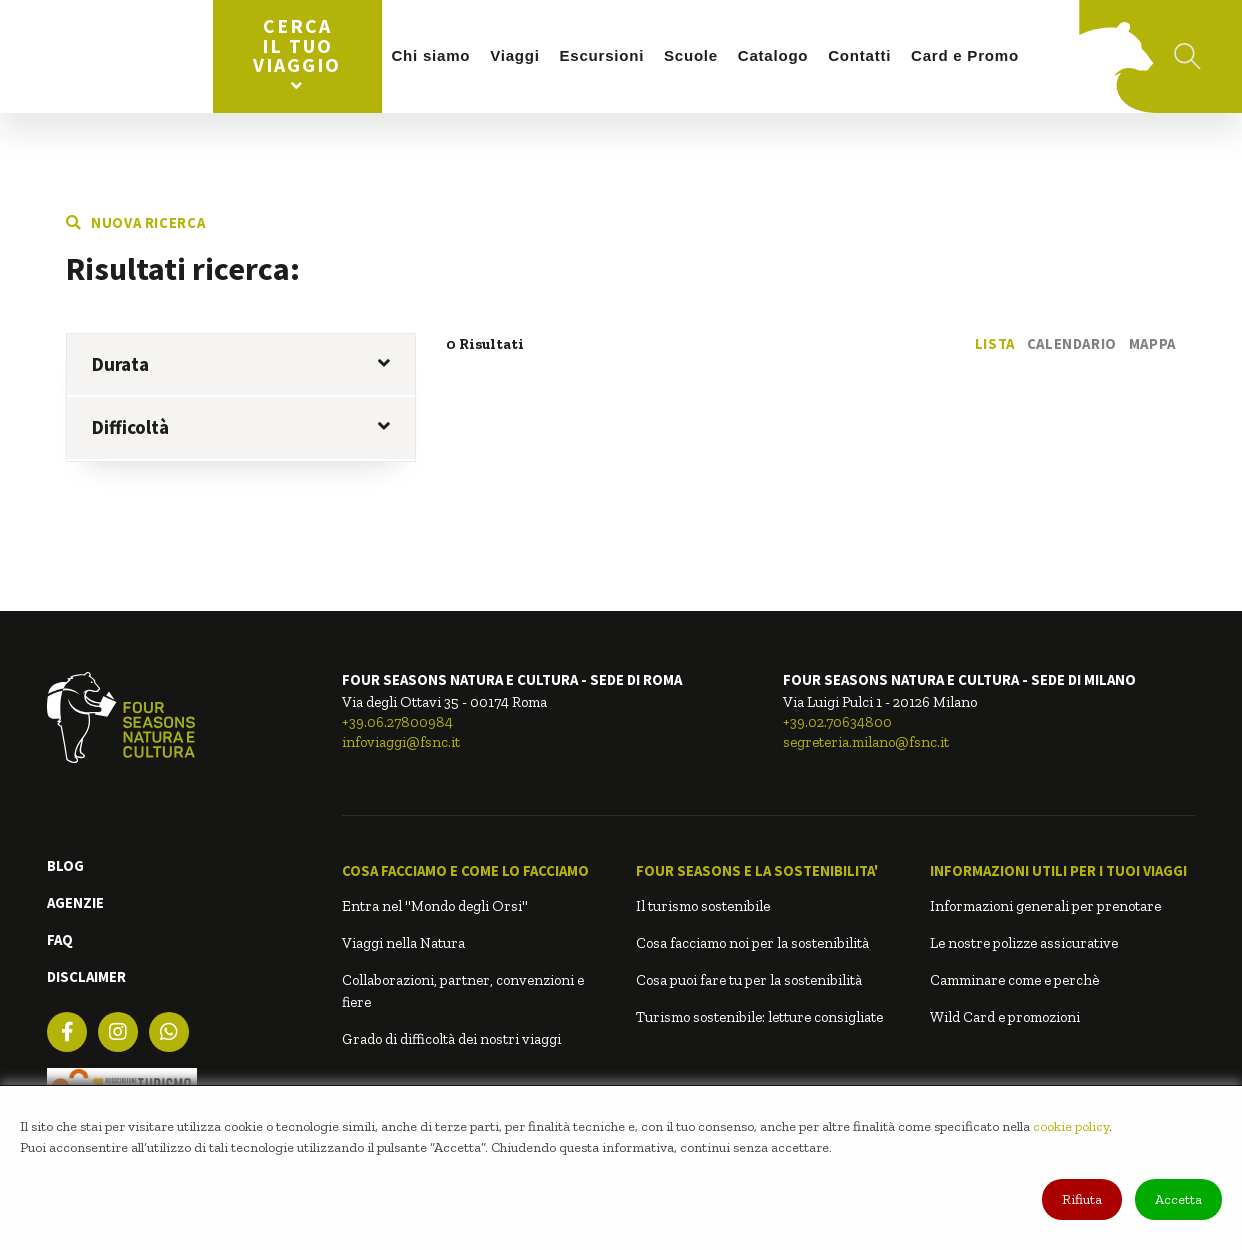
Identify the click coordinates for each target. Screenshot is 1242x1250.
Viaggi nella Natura (403, 943)
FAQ (60, 939)
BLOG (65, 865)
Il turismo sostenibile (703, 906)
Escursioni (602, 55)
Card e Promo (965, 55)
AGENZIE (75, 902)
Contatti (859, 55)
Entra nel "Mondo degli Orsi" (435, 906)
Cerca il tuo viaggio (297, 54)
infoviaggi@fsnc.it (401, 742)
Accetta (1178, 1199)
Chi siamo (430, 55)
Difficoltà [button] (240, 427)
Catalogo (773, 55)
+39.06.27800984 (397, 722)
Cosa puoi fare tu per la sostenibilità (749, 980)
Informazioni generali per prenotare (1045, 906)
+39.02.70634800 (837, 722)
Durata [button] (240, 364)
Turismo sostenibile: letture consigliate (759, 1017)
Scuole (691, 55)
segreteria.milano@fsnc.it (866, 742)
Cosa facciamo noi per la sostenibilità (752, 943)
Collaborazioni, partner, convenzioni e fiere (463, 991)
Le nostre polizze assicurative (1024, 943)
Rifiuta (1082, 1199)
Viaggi (514, 55)
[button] (474, 871)
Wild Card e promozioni (1005, 1017)
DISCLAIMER (86, 976)
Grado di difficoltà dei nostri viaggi (451, 1039)
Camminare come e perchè (1014, 980)
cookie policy (1071, 1126)
